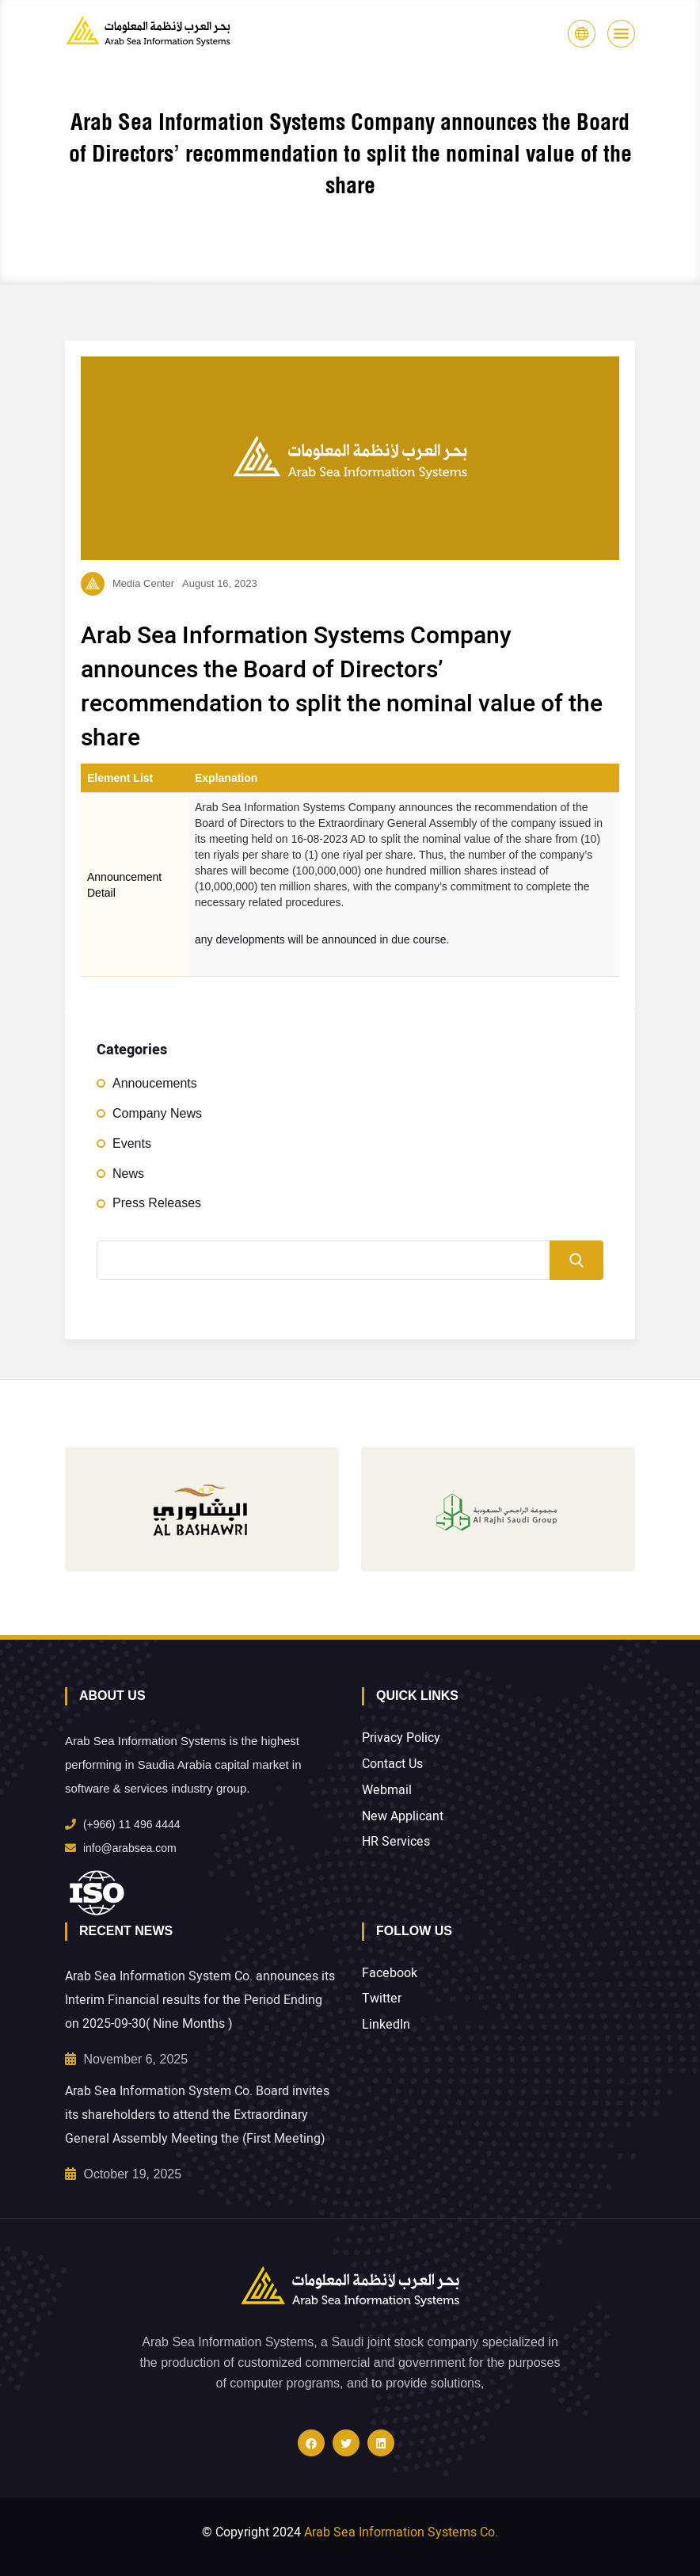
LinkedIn (386, 2025)
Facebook (389, 1973)
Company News (157, 1113)
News (128, 1173)
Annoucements (154, 1083)
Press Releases (156, 1203)
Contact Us (392, 1764)
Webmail (387, 1790)
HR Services (396, 1842)
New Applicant (402, 1817)
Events (131, 1143)
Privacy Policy (401, 1738)
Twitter (381, 1999)
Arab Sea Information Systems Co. (401, 2532)
